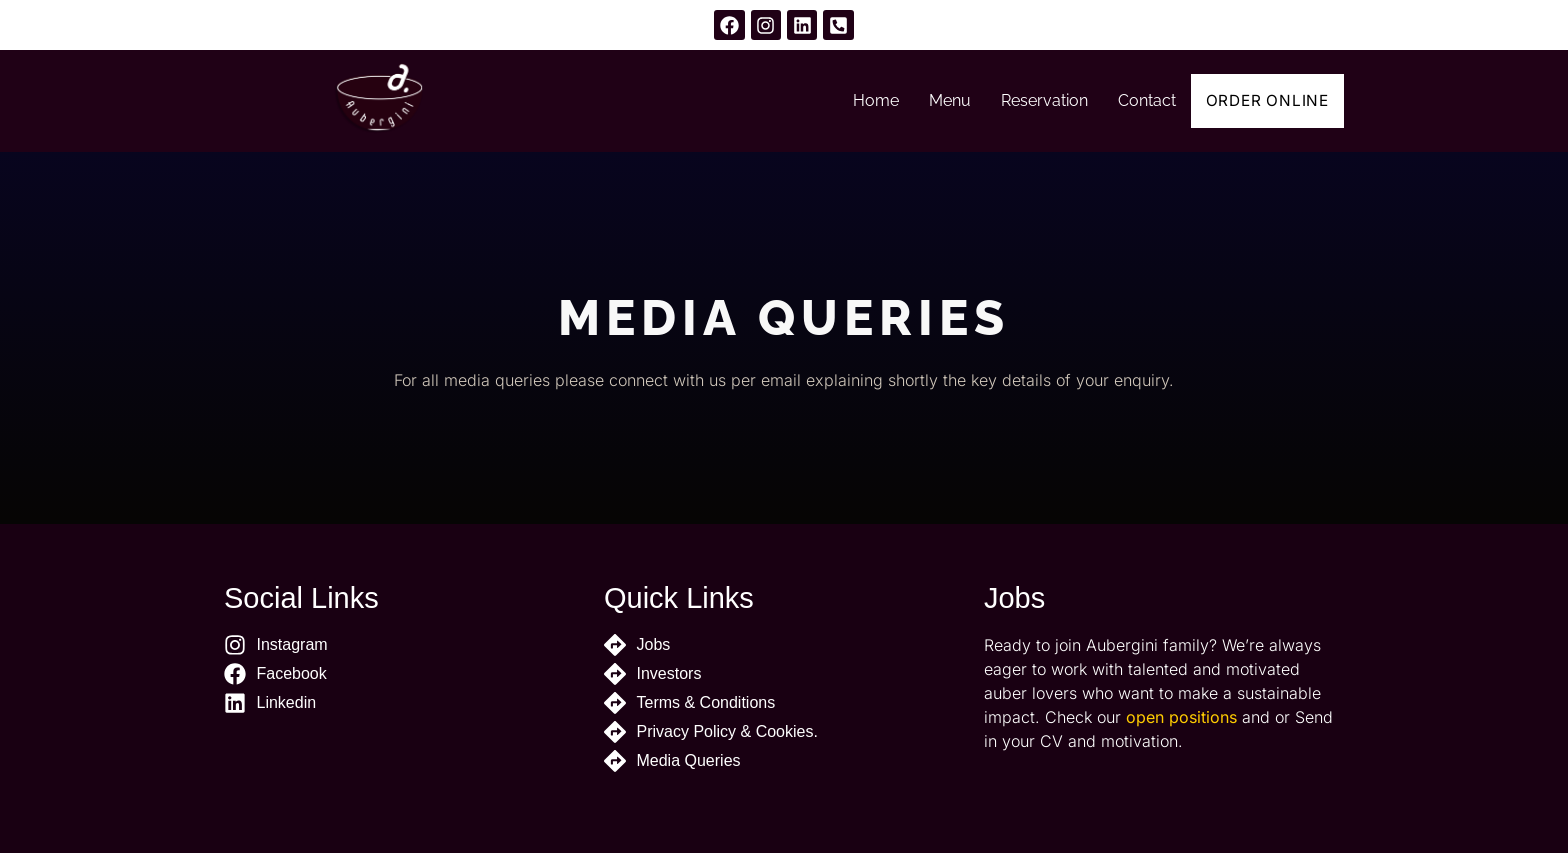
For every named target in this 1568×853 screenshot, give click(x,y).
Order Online (1260, 101)
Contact (1133, 100)
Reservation (1030, 100)
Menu (936, 100)
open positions (1181, 717)
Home (862, 100)
